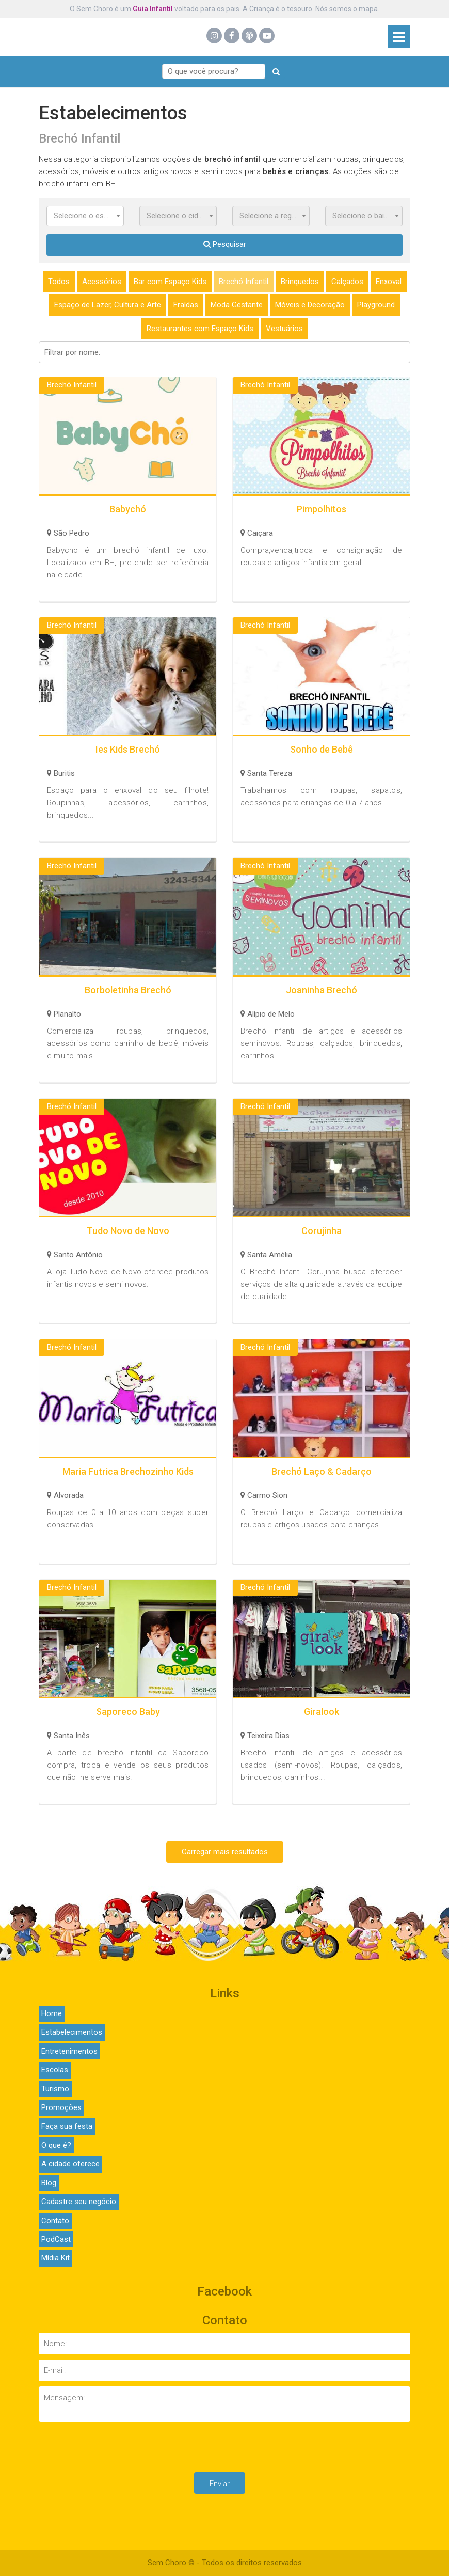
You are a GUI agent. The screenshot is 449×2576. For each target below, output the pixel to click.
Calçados (347, 281)
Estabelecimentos (71, 2032)
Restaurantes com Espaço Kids (200, 328)
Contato (55, 2220)
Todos (59, 281)
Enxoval (389, 281)
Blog (48, 2183)
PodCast (56, 2239)
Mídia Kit (55, 2257)
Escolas (54, 2069)
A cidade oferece (70, 2163)
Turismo (55, 2089)
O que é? (56, 2145)
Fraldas (185, 304)
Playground (376, 304)
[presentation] (224, 2447)
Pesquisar (224, 244)
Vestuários (284, 328)
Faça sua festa (66, 2126)
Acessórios (101, 281)
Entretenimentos (69, 2051)
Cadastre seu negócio (78, 2201)
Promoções (61, 2107)
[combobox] (85, 216)
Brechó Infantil (243, 281)
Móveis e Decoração (310, 304)
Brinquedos (300, 281)
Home (51, 2013)
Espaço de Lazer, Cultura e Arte (107, 304)
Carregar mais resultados (225, 1851)
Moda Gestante (237, 304)
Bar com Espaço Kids (170, 281)
